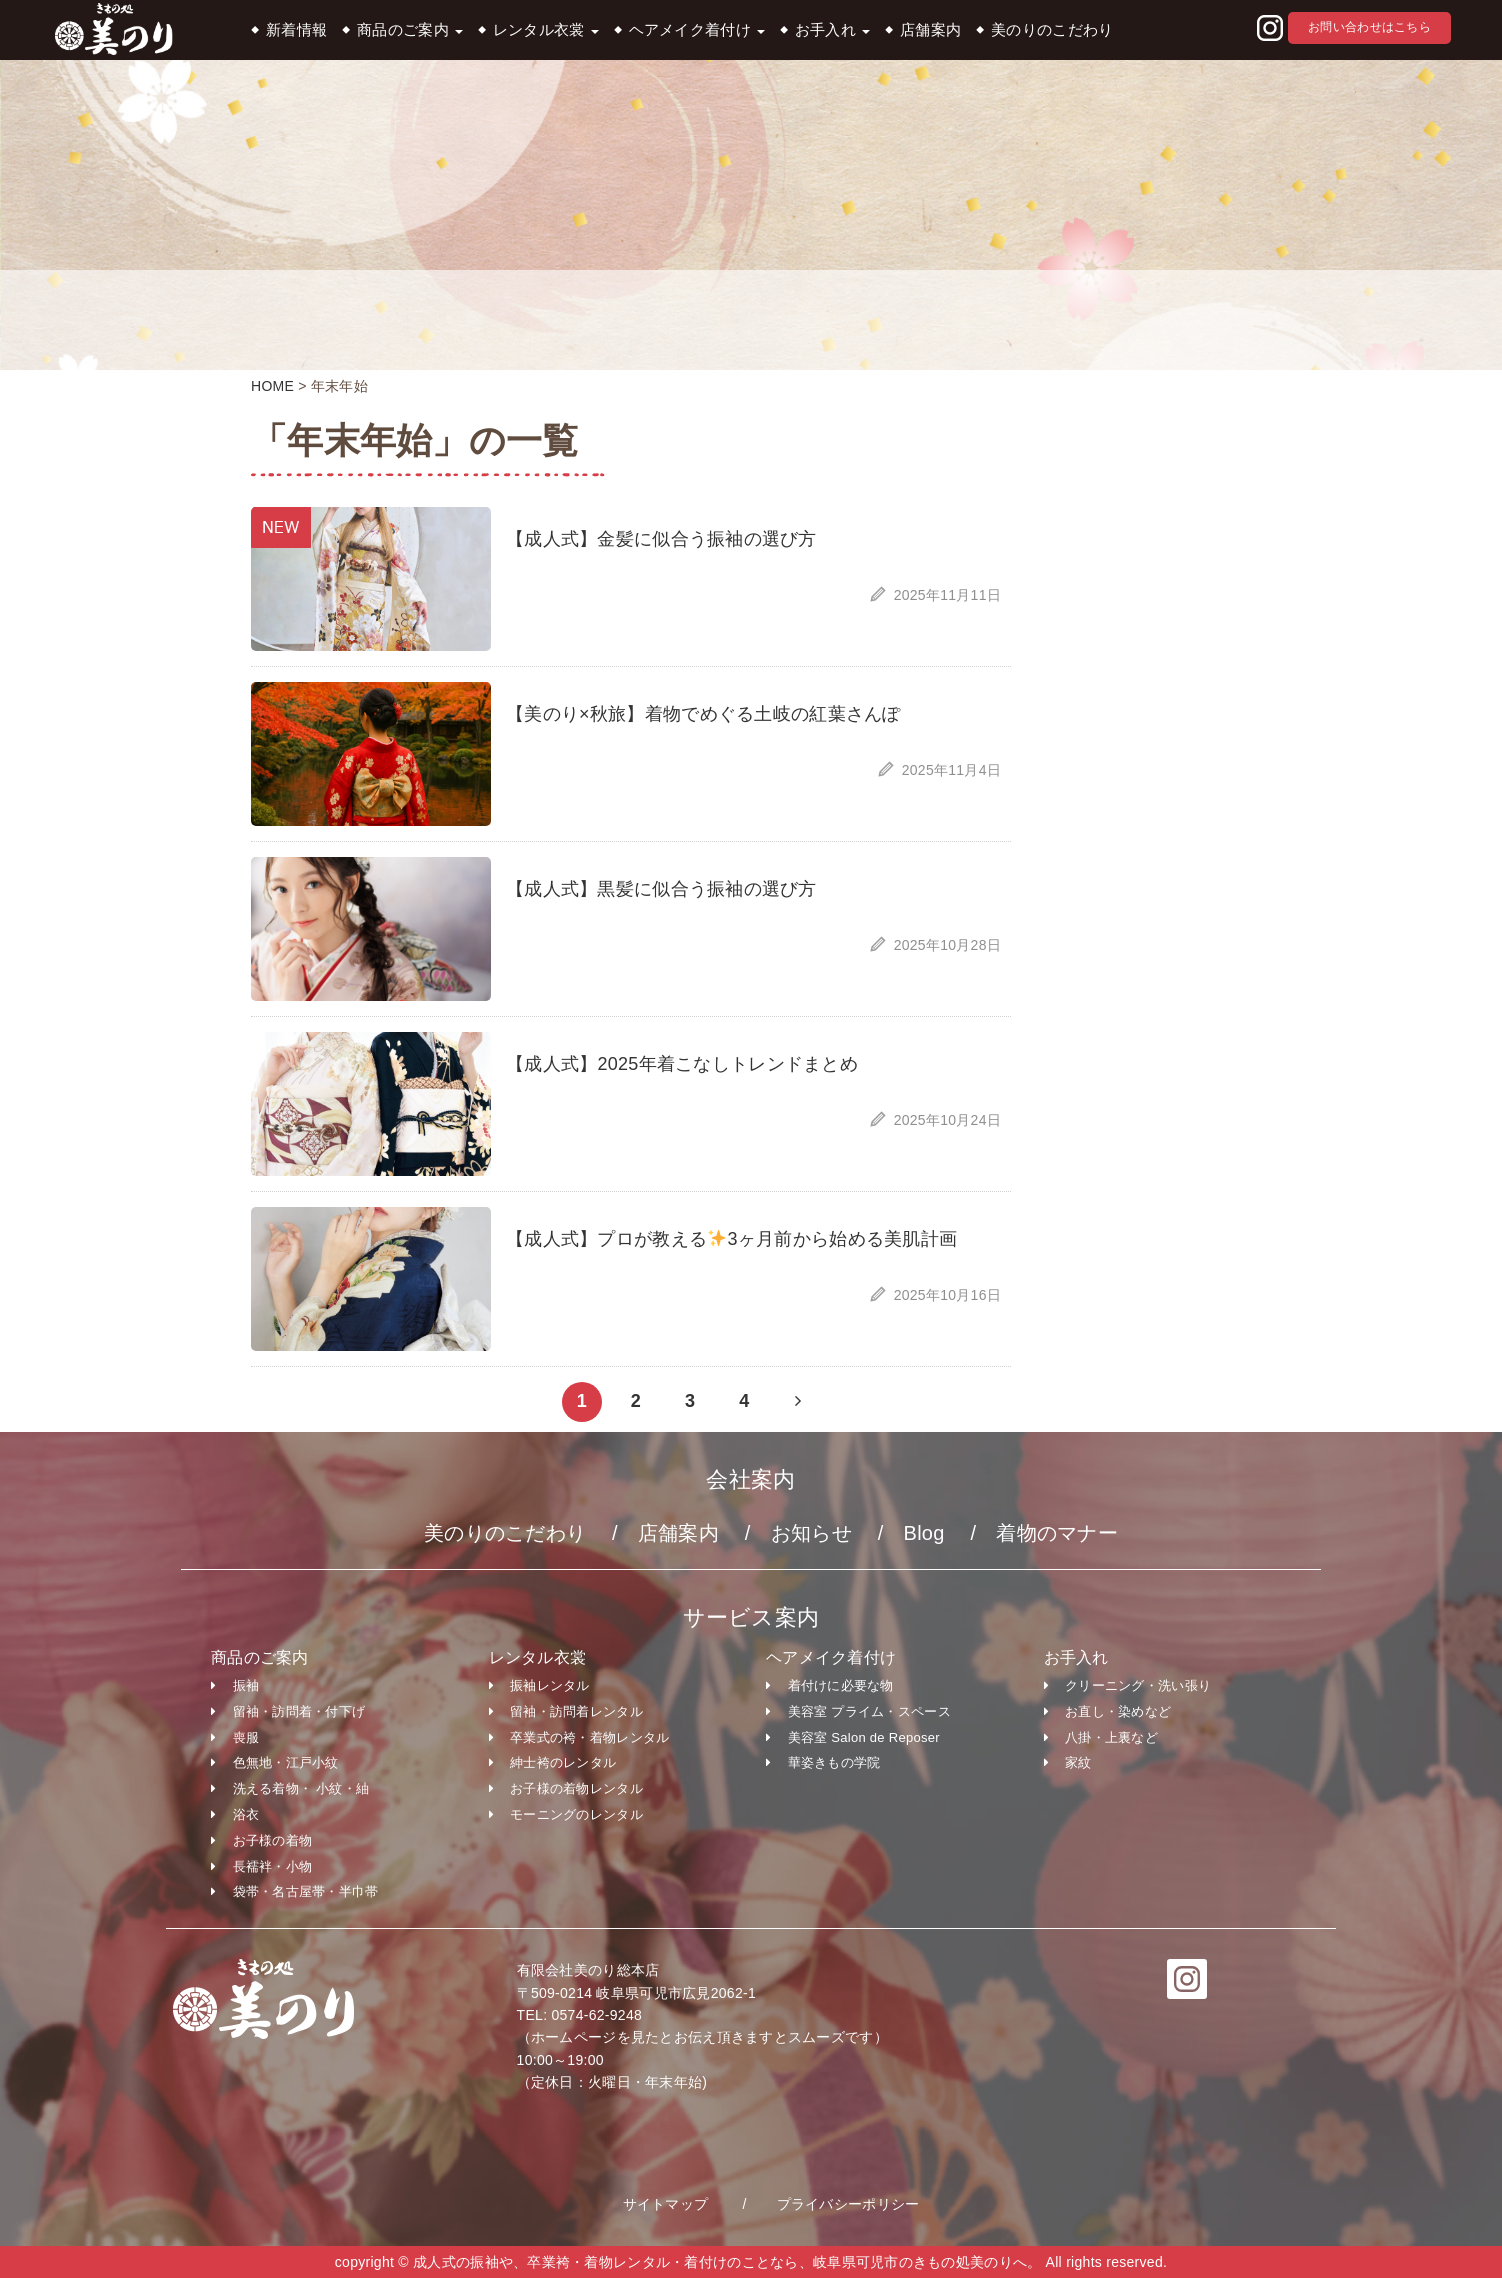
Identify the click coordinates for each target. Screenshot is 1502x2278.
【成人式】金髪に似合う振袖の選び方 (661, 539)
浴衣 (246, 1814)
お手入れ (832, 30)
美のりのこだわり (1052, 30)
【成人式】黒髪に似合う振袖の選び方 (661, 889)
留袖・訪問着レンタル (576, 1711)
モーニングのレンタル (576, 1814)
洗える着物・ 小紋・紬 (301, 1788)
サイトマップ (666, 2204)
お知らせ (811, 1533)
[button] (1270, 29)
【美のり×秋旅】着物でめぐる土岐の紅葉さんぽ (703, 714)
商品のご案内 (410, 30)
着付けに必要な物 (841, 1685)
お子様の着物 (273, 1840)
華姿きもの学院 (834, 1762)
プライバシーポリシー (848, 2204)
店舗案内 (930, 30)
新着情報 (296, 30)
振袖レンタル (550, 1685)
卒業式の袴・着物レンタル (589, 1737)
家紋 (1078, 1762)
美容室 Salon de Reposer (864, 1737)
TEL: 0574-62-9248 (579, 2015)
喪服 (246, 1737)
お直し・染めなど (1118, 1711)
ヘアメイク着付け (697, 30)
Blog (924, 1533)
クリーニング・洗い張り (1138, 1685)
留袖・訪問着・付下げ (299, 1711)
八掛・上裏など (1111, 1737)
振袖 (246, 1685)
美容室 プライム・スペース (869, 1711)
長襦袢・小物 (273, 1866)
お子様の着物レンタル (576, 1788)
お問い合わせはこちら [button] (1369, 27)
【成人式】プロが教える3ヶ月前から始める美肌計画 (731, 1239)
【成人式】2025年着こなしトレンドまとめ (682, 1064)
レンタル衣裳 (546, 30)
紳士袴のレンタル (563, 1762)
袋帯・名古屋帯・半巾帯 (306, 1891)
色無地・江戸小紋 (286, 1762)
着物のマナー (1057, 1533)
